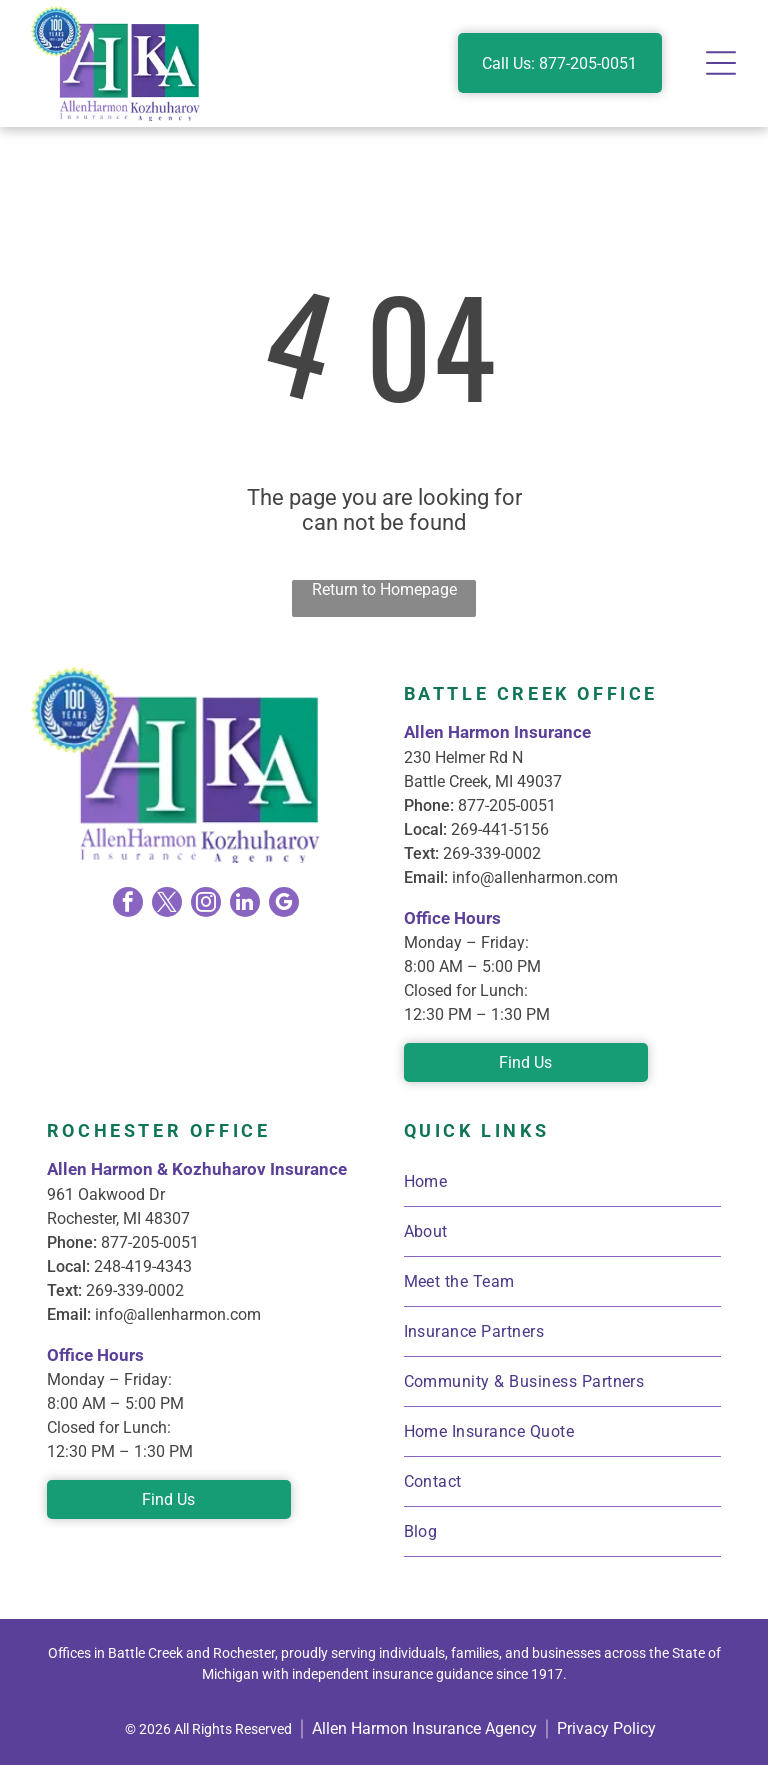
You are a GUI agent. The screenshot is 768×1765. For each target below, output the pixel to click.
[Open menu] (721, 63)
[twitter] (167, 904)
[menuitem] (563, 1182)
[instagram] (206, 904)
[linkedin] (245, 904)
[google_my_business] (284, 904)
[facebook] (128, 904)
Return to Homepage (384, 589)
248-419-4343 (143, 1266)
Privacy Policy (606, 1728)
